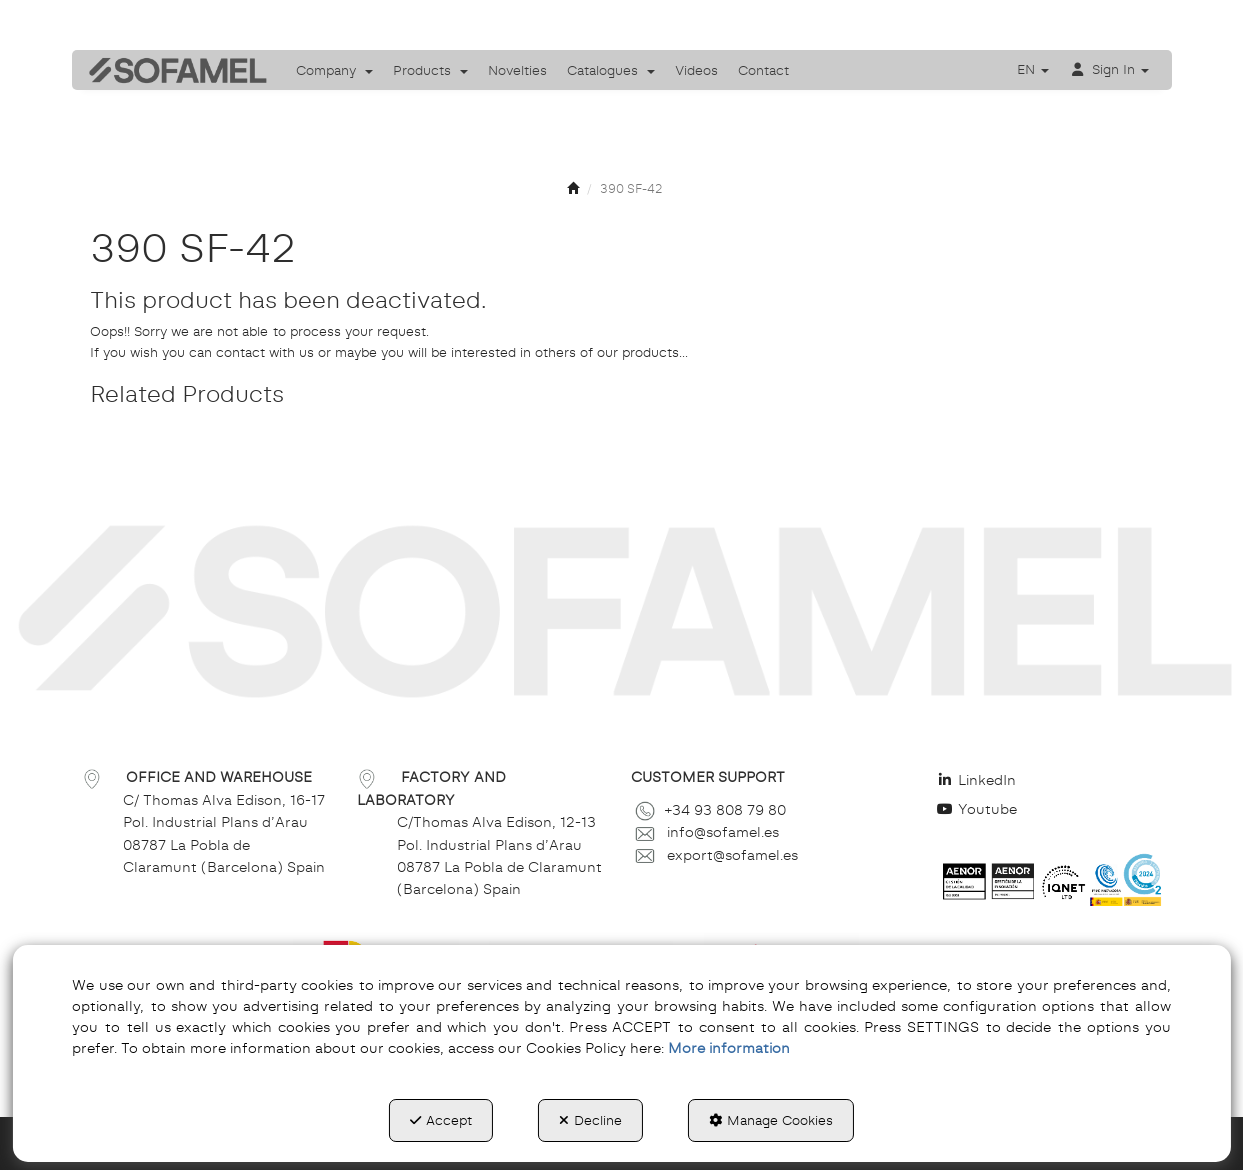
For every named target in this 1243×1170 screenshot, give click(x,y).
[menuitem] (334, 70)
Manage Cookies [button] (771, 1120)
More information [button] (729, 1048)
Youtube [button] (977, 809)
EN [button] (1033, 69)
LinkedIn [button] (977, 780)
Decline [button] (590, 1120)
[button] (171, 70)
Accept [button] (441, 1120)
